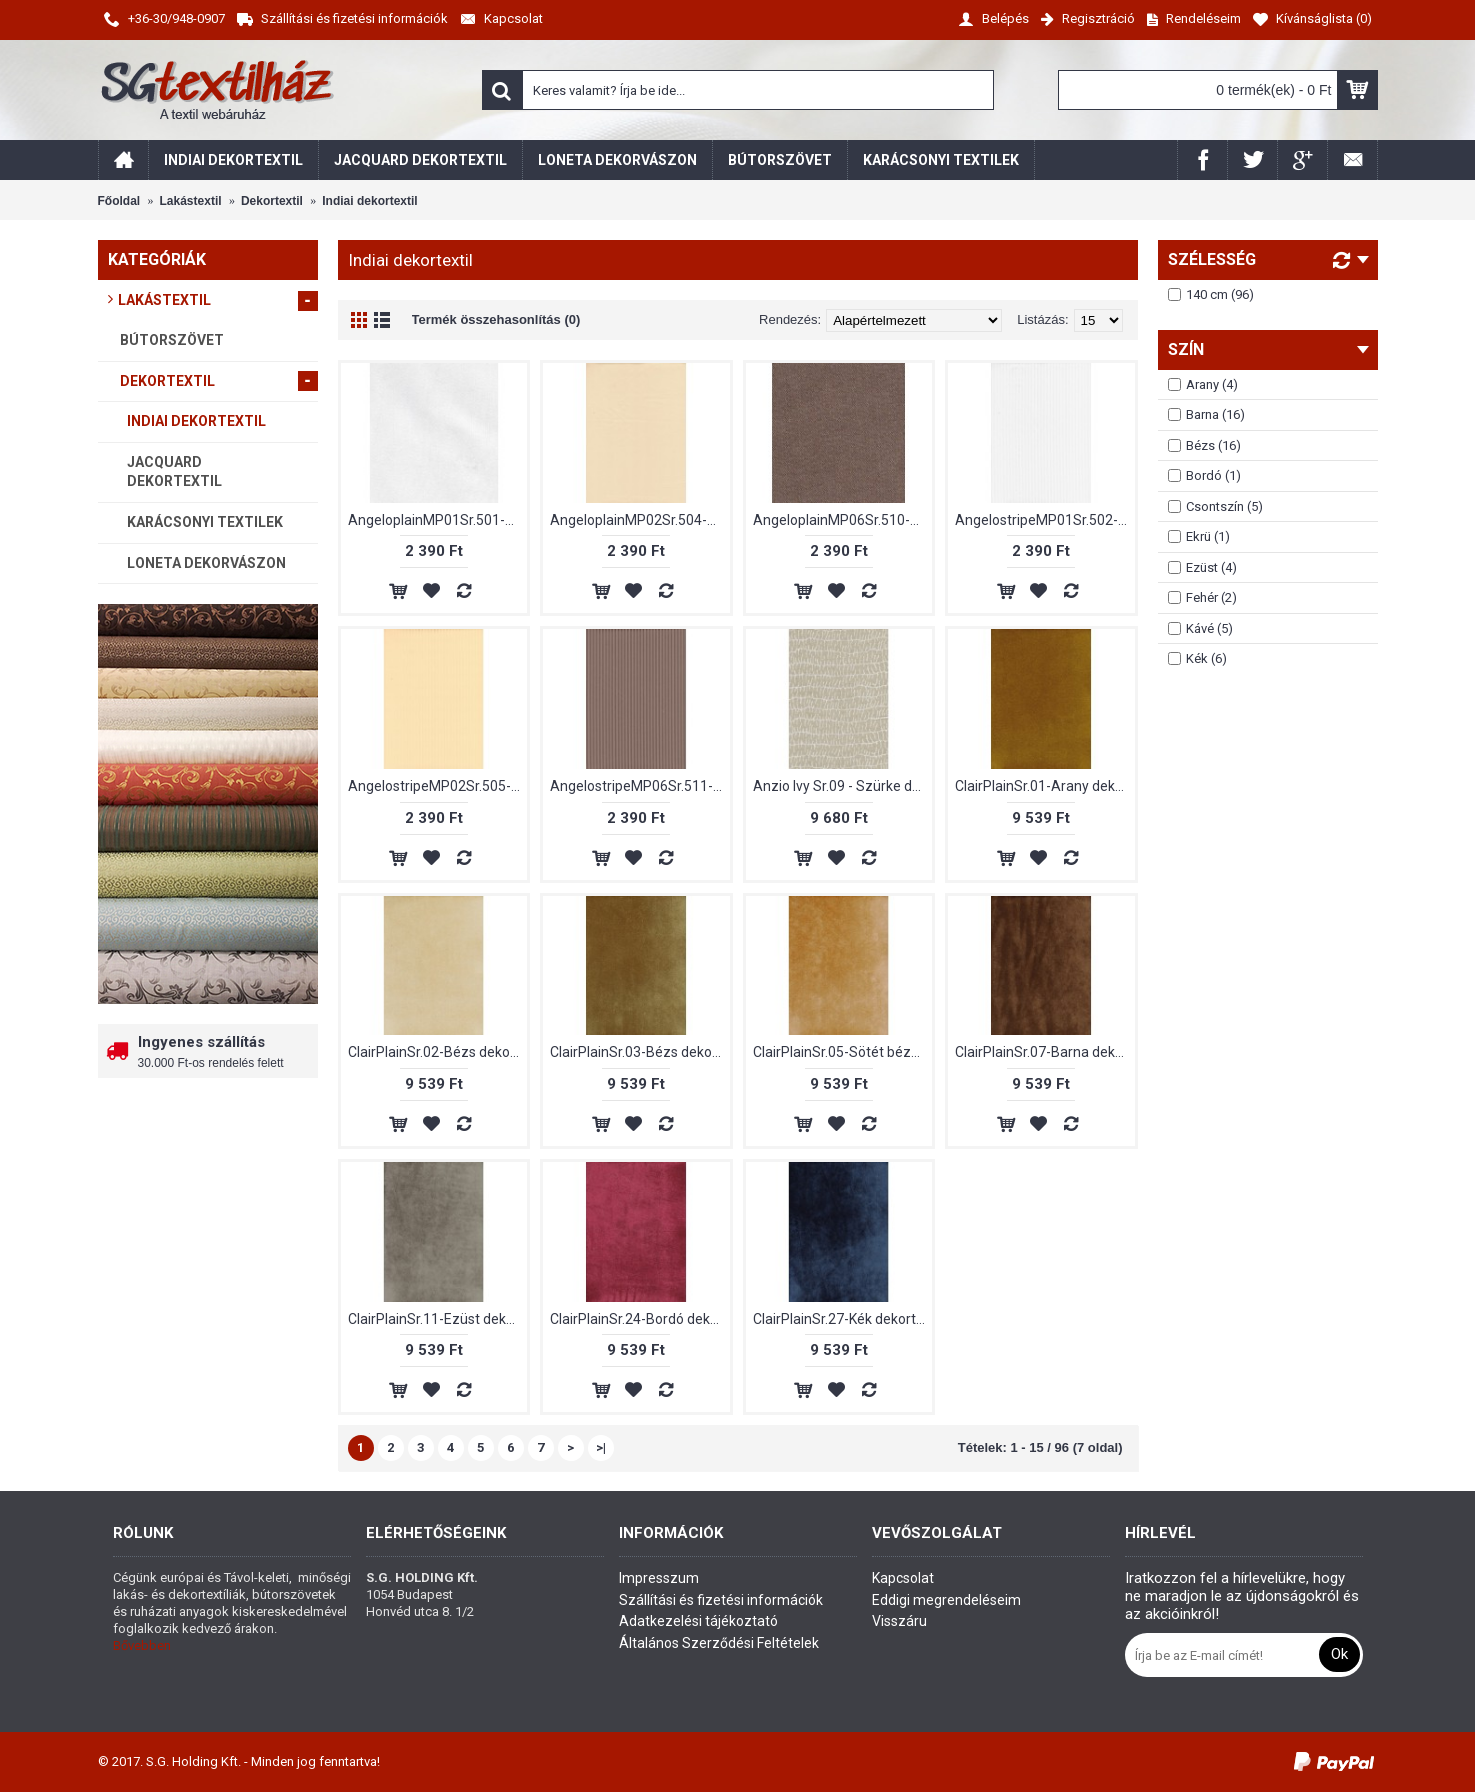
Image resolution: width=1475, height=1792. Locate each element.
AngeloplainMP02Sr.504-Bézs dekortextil (640, 520)
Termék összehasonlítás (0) (496, 319)
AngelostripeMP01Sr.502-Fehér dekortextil (1045, 520)
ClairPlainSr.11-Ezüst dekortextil (438, 1319)
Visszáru (899, 1621)
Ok (1339, 1654)
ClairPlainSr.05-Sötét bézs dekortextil (843, 1052)
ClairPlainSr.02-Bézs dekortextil (438, 1052)
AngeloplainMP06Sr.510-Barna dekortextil (843, 520)
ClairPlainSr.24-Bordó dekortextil (640, 1319)
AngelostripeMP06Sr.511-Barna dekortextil (640, 786)
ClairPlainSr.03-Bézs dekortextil (640, 1052)
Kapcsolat (903, 1578)
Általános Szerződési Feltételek (719, 1643)
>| (601, 1447)
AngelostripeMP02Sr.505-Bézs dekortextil (438, 786)
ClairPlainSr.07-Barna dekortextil (1045, 1052)
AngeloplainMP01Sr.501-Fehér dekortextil (438, 520)
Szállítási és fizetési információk (721, 1600)
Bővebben (142, 1645)
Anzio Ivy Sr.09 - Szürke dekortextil (843, 786)
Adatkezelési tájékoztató (698, 1621)
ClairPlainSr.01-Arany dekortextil (1045, 786)
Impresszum (659, 1578)
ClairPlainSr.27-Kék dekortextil (843, 1319)
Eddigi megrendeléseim (946, 1600)
